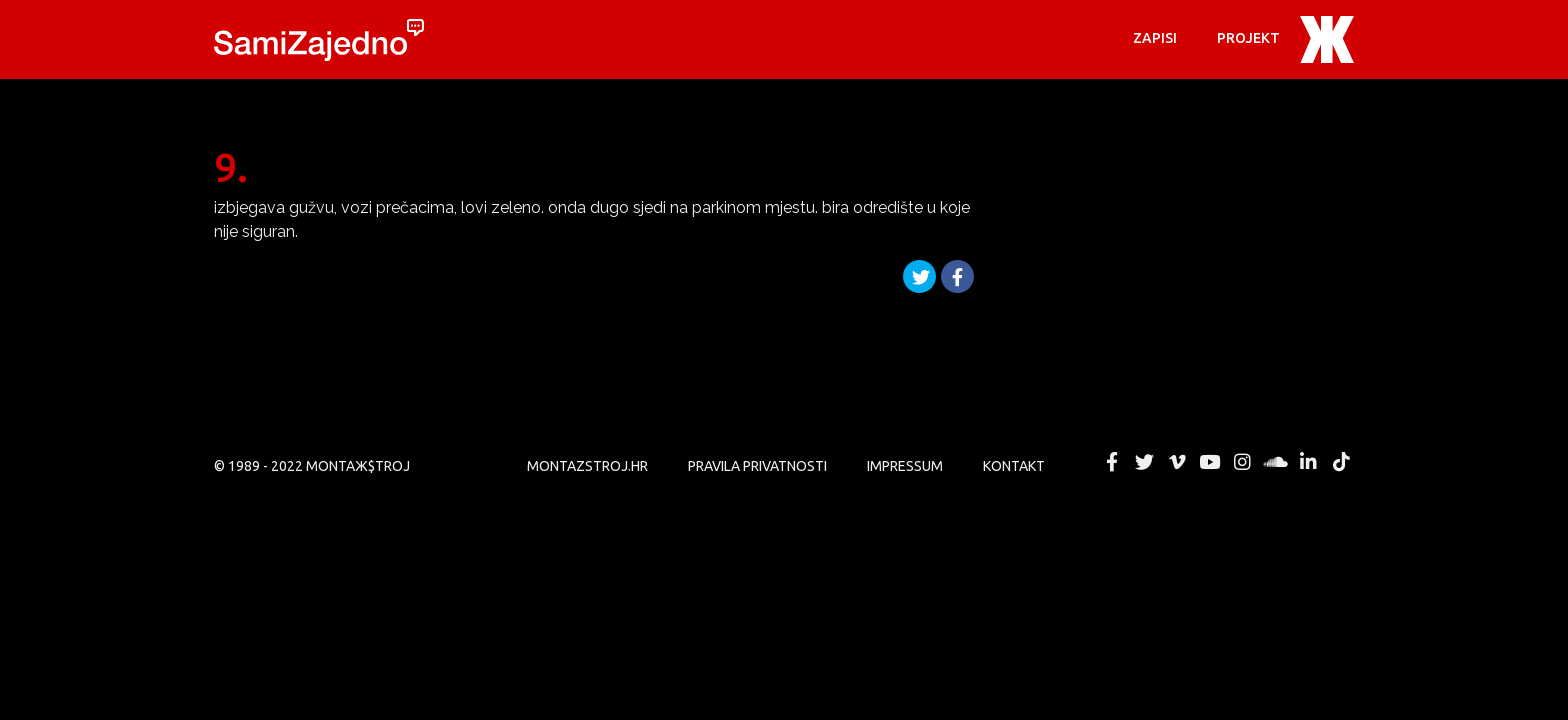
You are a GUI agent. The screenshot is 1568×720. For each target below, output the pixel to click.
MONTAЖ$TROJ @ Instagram (1243, 462)
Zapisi (1155, 38)
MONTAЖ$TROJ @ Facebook (1112, 462)
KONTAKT (1014, 466)
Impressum (905, 466)
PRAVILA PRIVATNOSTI (757, 466)
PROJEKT (1248, 38)
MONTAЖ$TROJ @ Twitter (1144, 462)
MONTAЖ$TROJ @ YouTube (1210, 462)
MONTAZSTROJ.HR (587, 466)
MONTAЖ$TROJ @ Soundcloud (1276, 462)
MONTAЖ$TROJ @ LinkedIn (1308, 462)
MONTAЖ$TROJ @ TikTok (1341, 462)
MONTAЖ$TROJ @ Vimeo (1177, 462)
